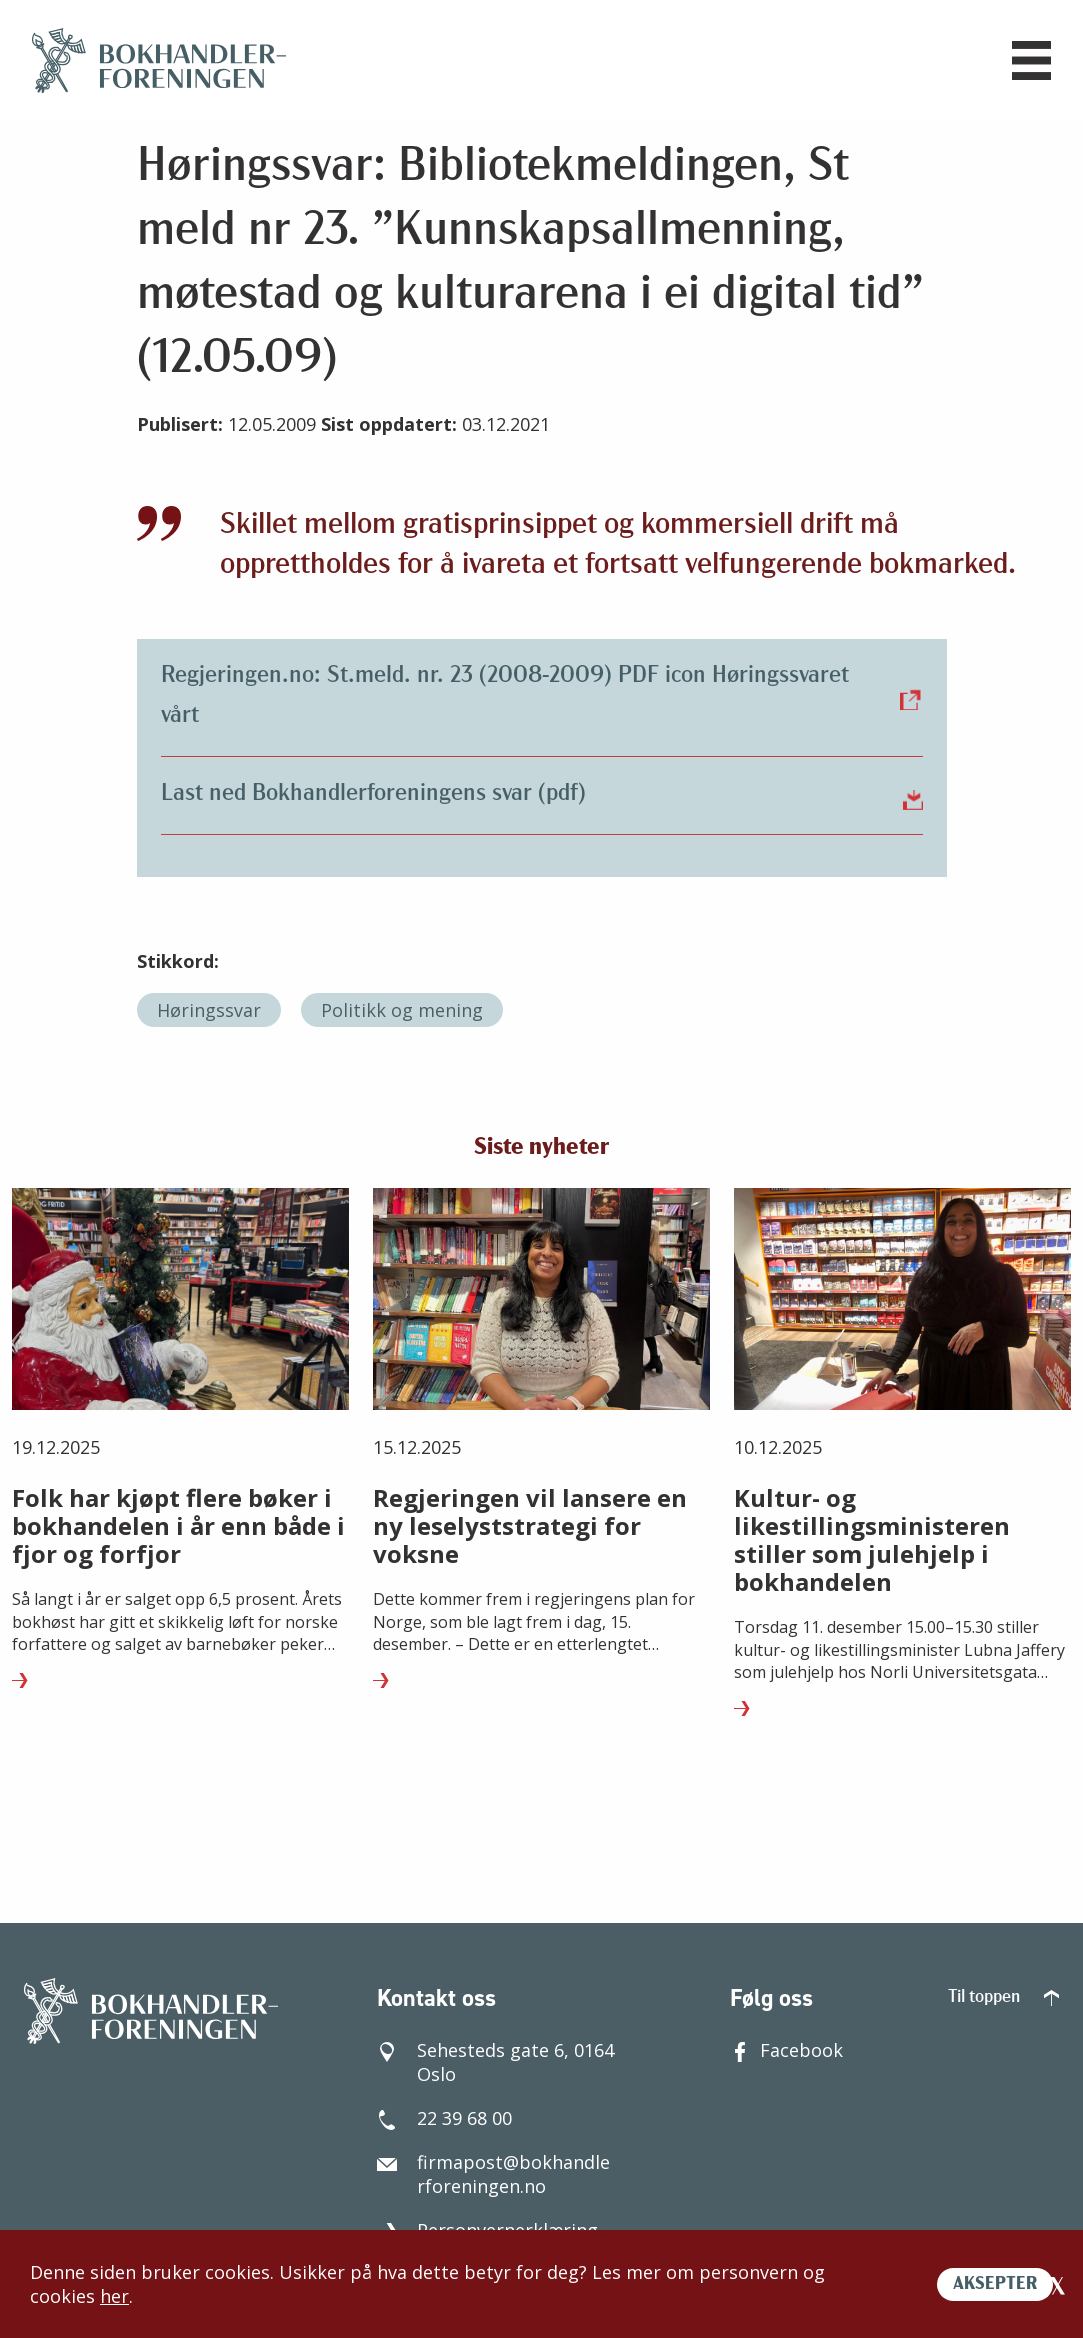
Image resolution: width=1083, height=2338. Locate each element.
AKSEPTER (995, 2284)
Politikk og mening (402, 1010)
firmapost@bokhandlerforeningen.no (493, 2174)
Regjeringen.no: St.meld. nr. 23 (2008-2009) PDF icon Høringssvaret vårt (542, 696)
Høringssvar (209, 1010)
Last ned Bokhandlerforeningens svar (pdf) (542, 794)
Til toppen (1003, 1997)
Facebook (786, 2050)
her (114, 2296)
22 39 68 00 (444, 2118)
